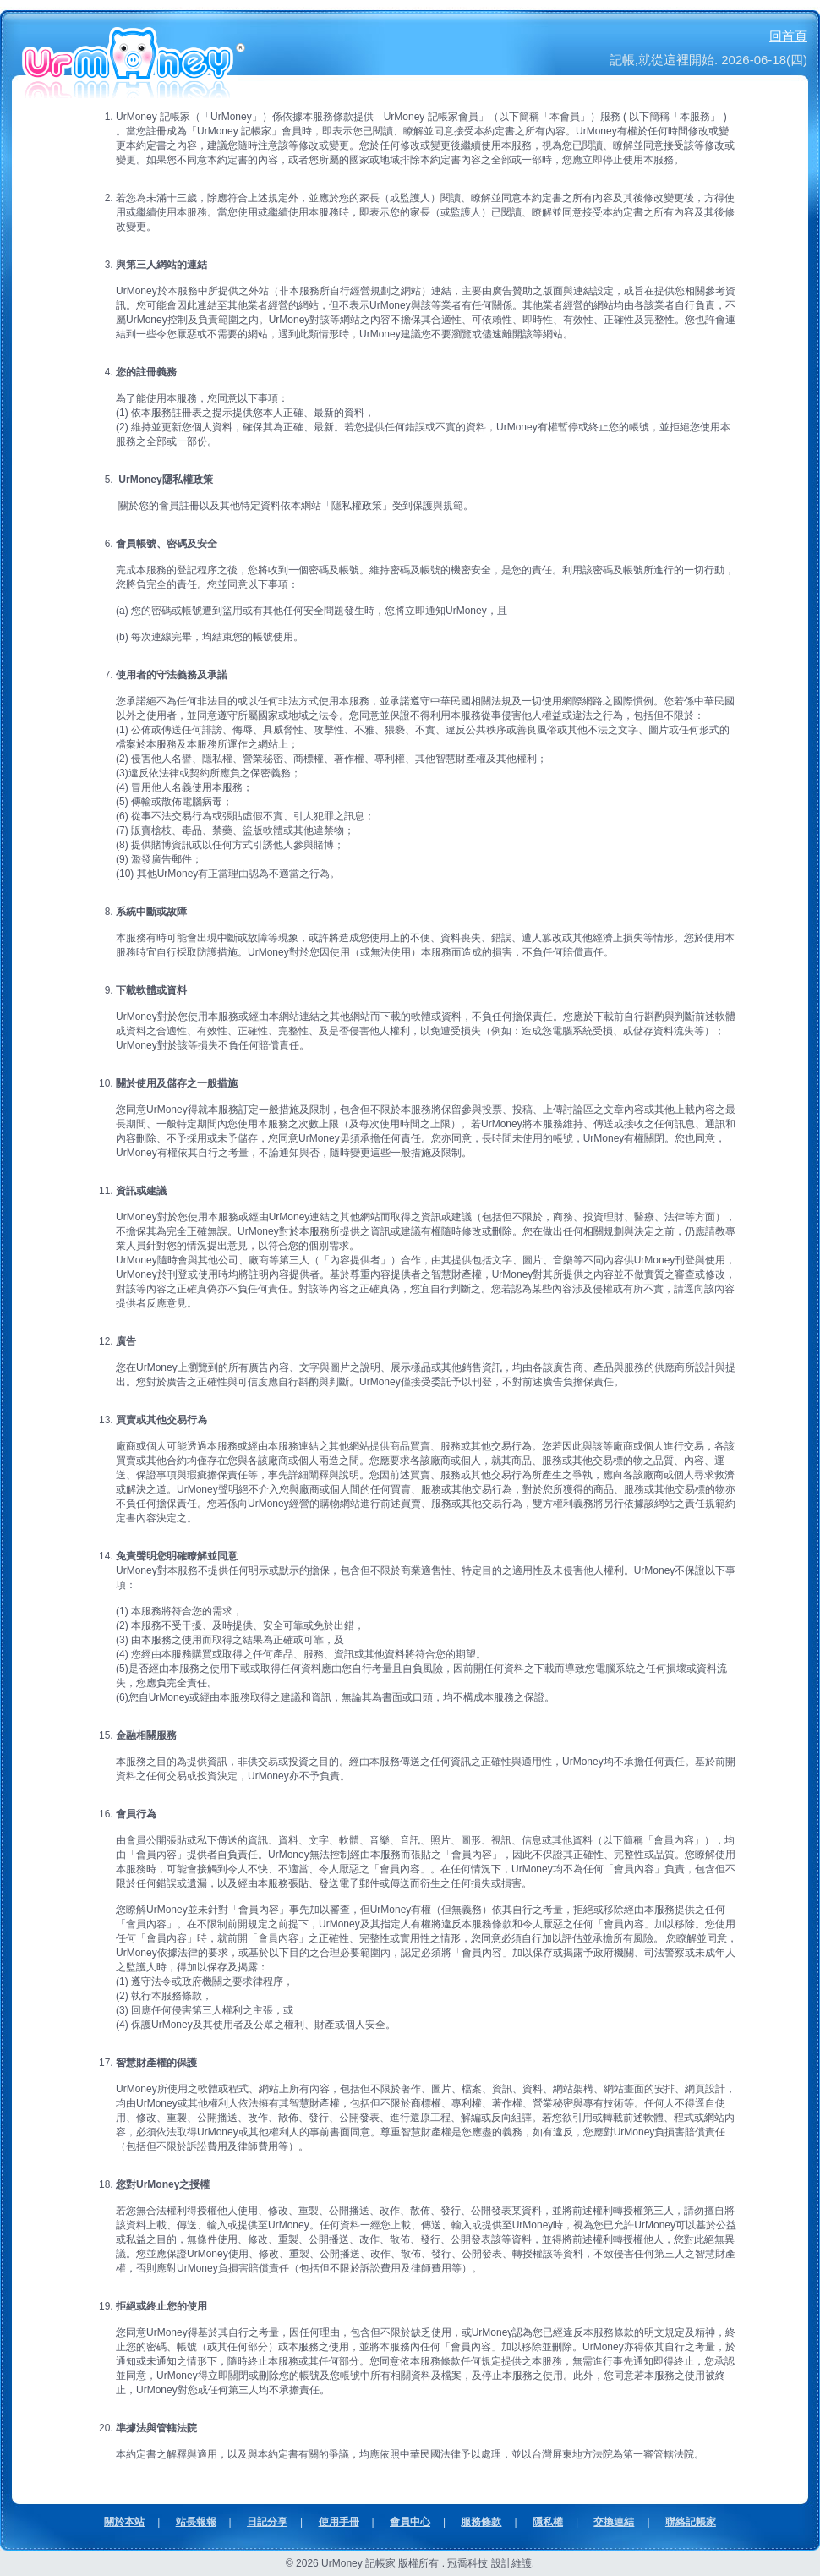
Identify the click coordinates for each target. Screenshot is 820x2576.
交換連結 (613, 2522)
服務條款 (481, 2522)
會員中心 (410, 2522)
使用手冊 (339, 2522)
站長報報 (196, 2522)
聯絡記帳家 (690, 2522)
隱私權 (548, 2522)
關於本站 (124, 2522)
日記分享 (267, 2522)
